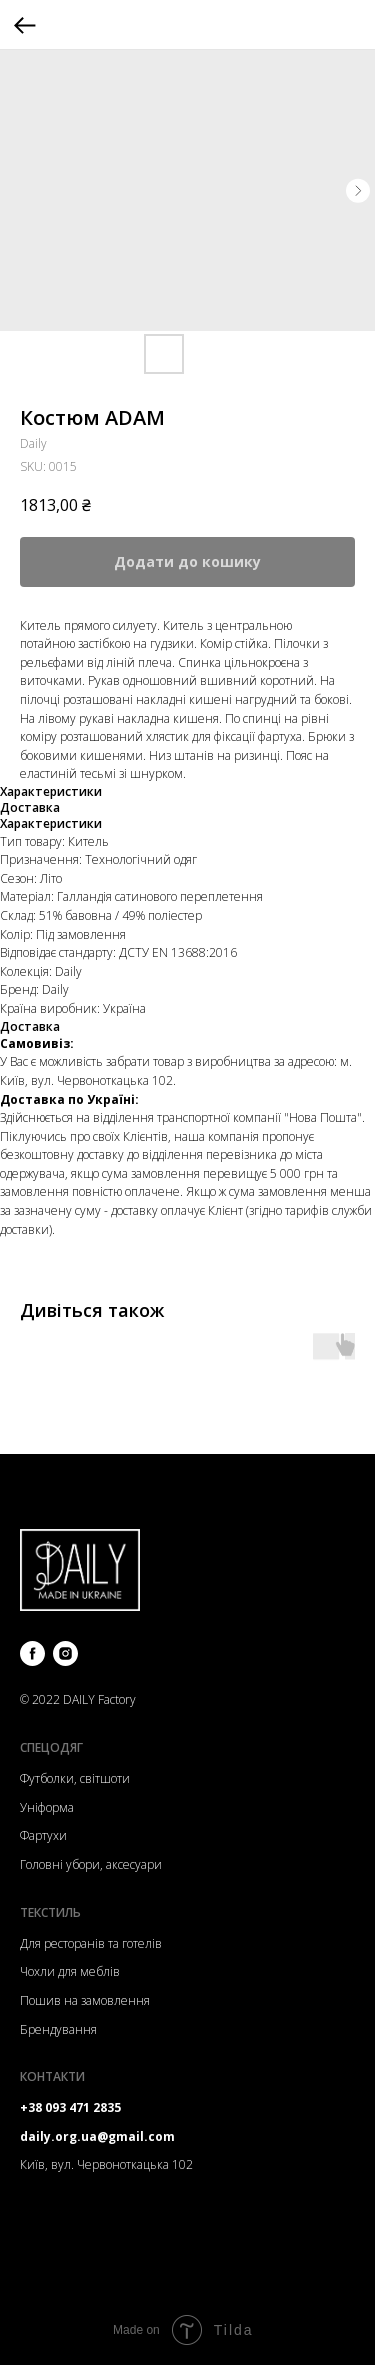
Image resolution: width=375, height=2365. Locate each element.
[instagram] (65, 1653)
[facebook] (32, 1653)
